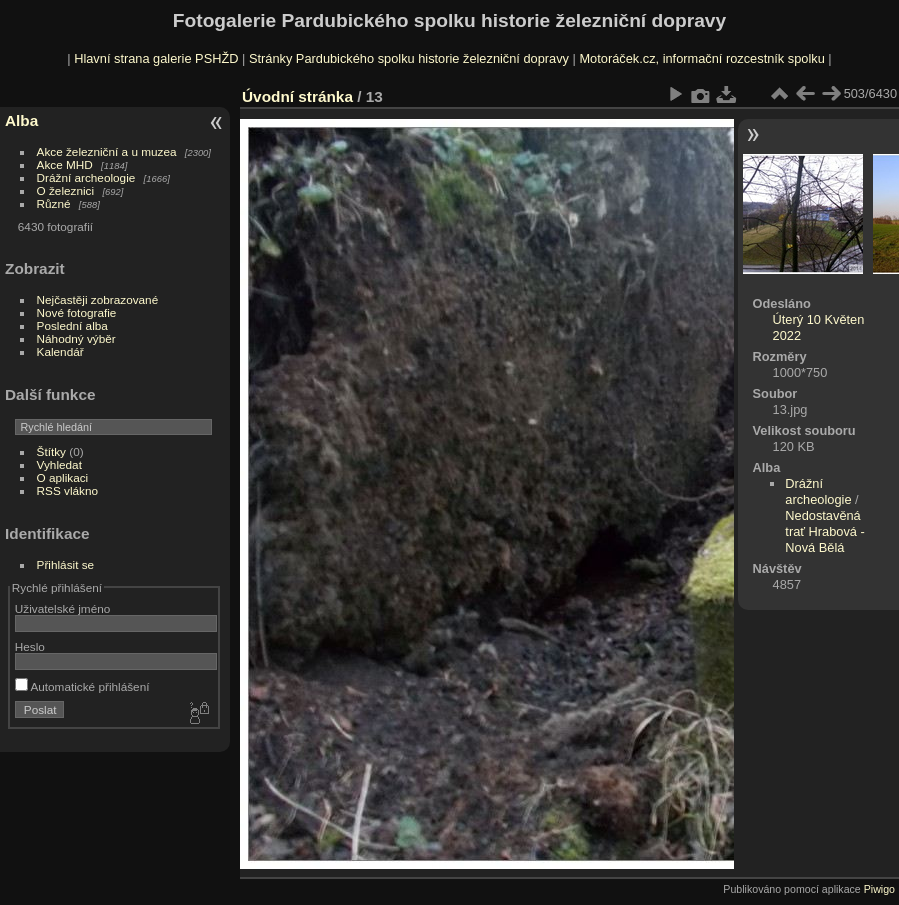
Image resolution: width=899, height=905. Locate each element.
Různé (54, 203)
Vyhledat (59, 464)
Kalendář (60, 351)
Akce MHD (65, 164)
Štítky (51, 451)
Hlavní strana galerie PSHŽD (156, 58)
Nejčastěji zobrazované (98, 299)
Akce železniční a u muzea (107, 151)
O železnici (66, 190)
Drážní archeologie (86, 177)
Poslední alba (72, 325)
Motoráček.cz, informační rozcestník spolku (701, 58)
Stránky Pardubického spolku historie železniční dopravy (409, 58)
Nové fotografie (77, 312)
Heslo (30, 646)
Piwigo (879, 889)
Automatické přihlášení (82, 686)
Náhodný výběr (76, 338)
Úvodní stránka (297, 96)
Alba (21, 120)
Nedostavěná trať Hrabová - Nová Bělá (824, 531)
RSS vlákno (67, 490)
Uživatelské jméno (62, 608)
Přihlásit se (66, 564)
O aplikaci (63, 477)
